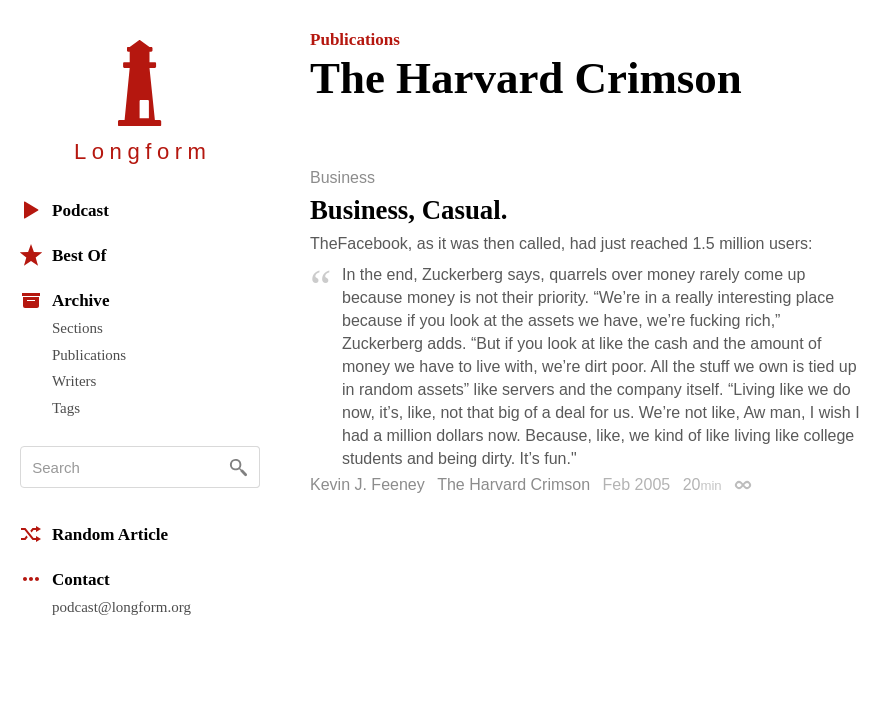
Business (342, 178)
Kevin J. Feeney (367, 484)
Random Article (94, 534)
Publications (89, 355)
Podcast (64, 210)
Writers (74, 381)
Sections (77, 328)
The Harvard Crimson (513, 484)
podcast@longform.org (121, 607)
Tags (66, 408)
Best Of (63, 255)
